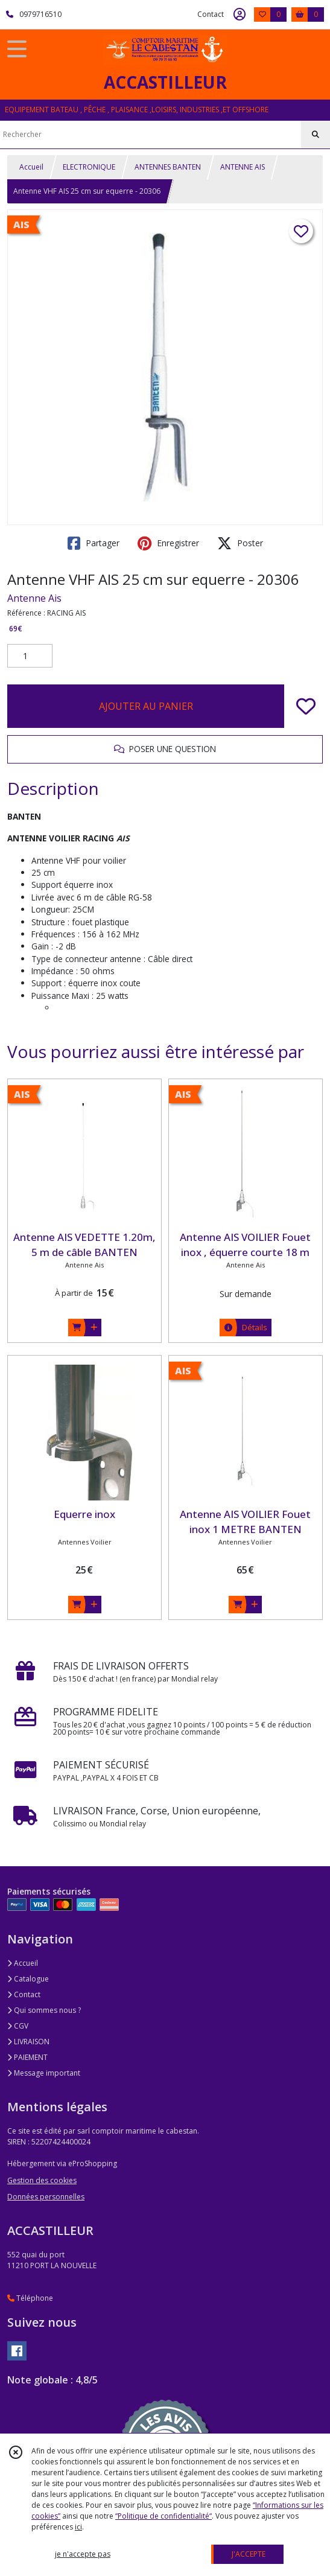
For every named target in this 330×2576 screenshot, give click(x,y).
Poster (240, 543)
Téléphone (30, 2298)
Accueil (31, 167)
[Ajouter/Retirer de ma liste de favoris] (306, 706)
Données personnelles (45, 2197)
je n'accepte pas (82, 2554)
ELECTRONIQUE (89, 167)
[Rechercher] (315, 134)
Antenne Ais (34, 598)
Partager (93, 543)
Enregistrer (168, 543)
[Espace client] (239, 14)
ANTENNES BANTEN (168, 167)
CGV (17, 2026)
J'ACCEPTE (248, 2554)
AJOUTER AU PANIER (146, 706)
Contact (210, 14)
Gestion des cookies (42, 2180)
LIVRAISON (28, 2041)
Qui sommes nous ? (44, 2010)
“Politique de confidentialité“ (163, 2516)
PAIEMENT (27, 2057)
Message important (43, 2073)
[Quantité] (29, 656)
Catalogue (28, 1979)
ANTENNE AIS (242, 167)
